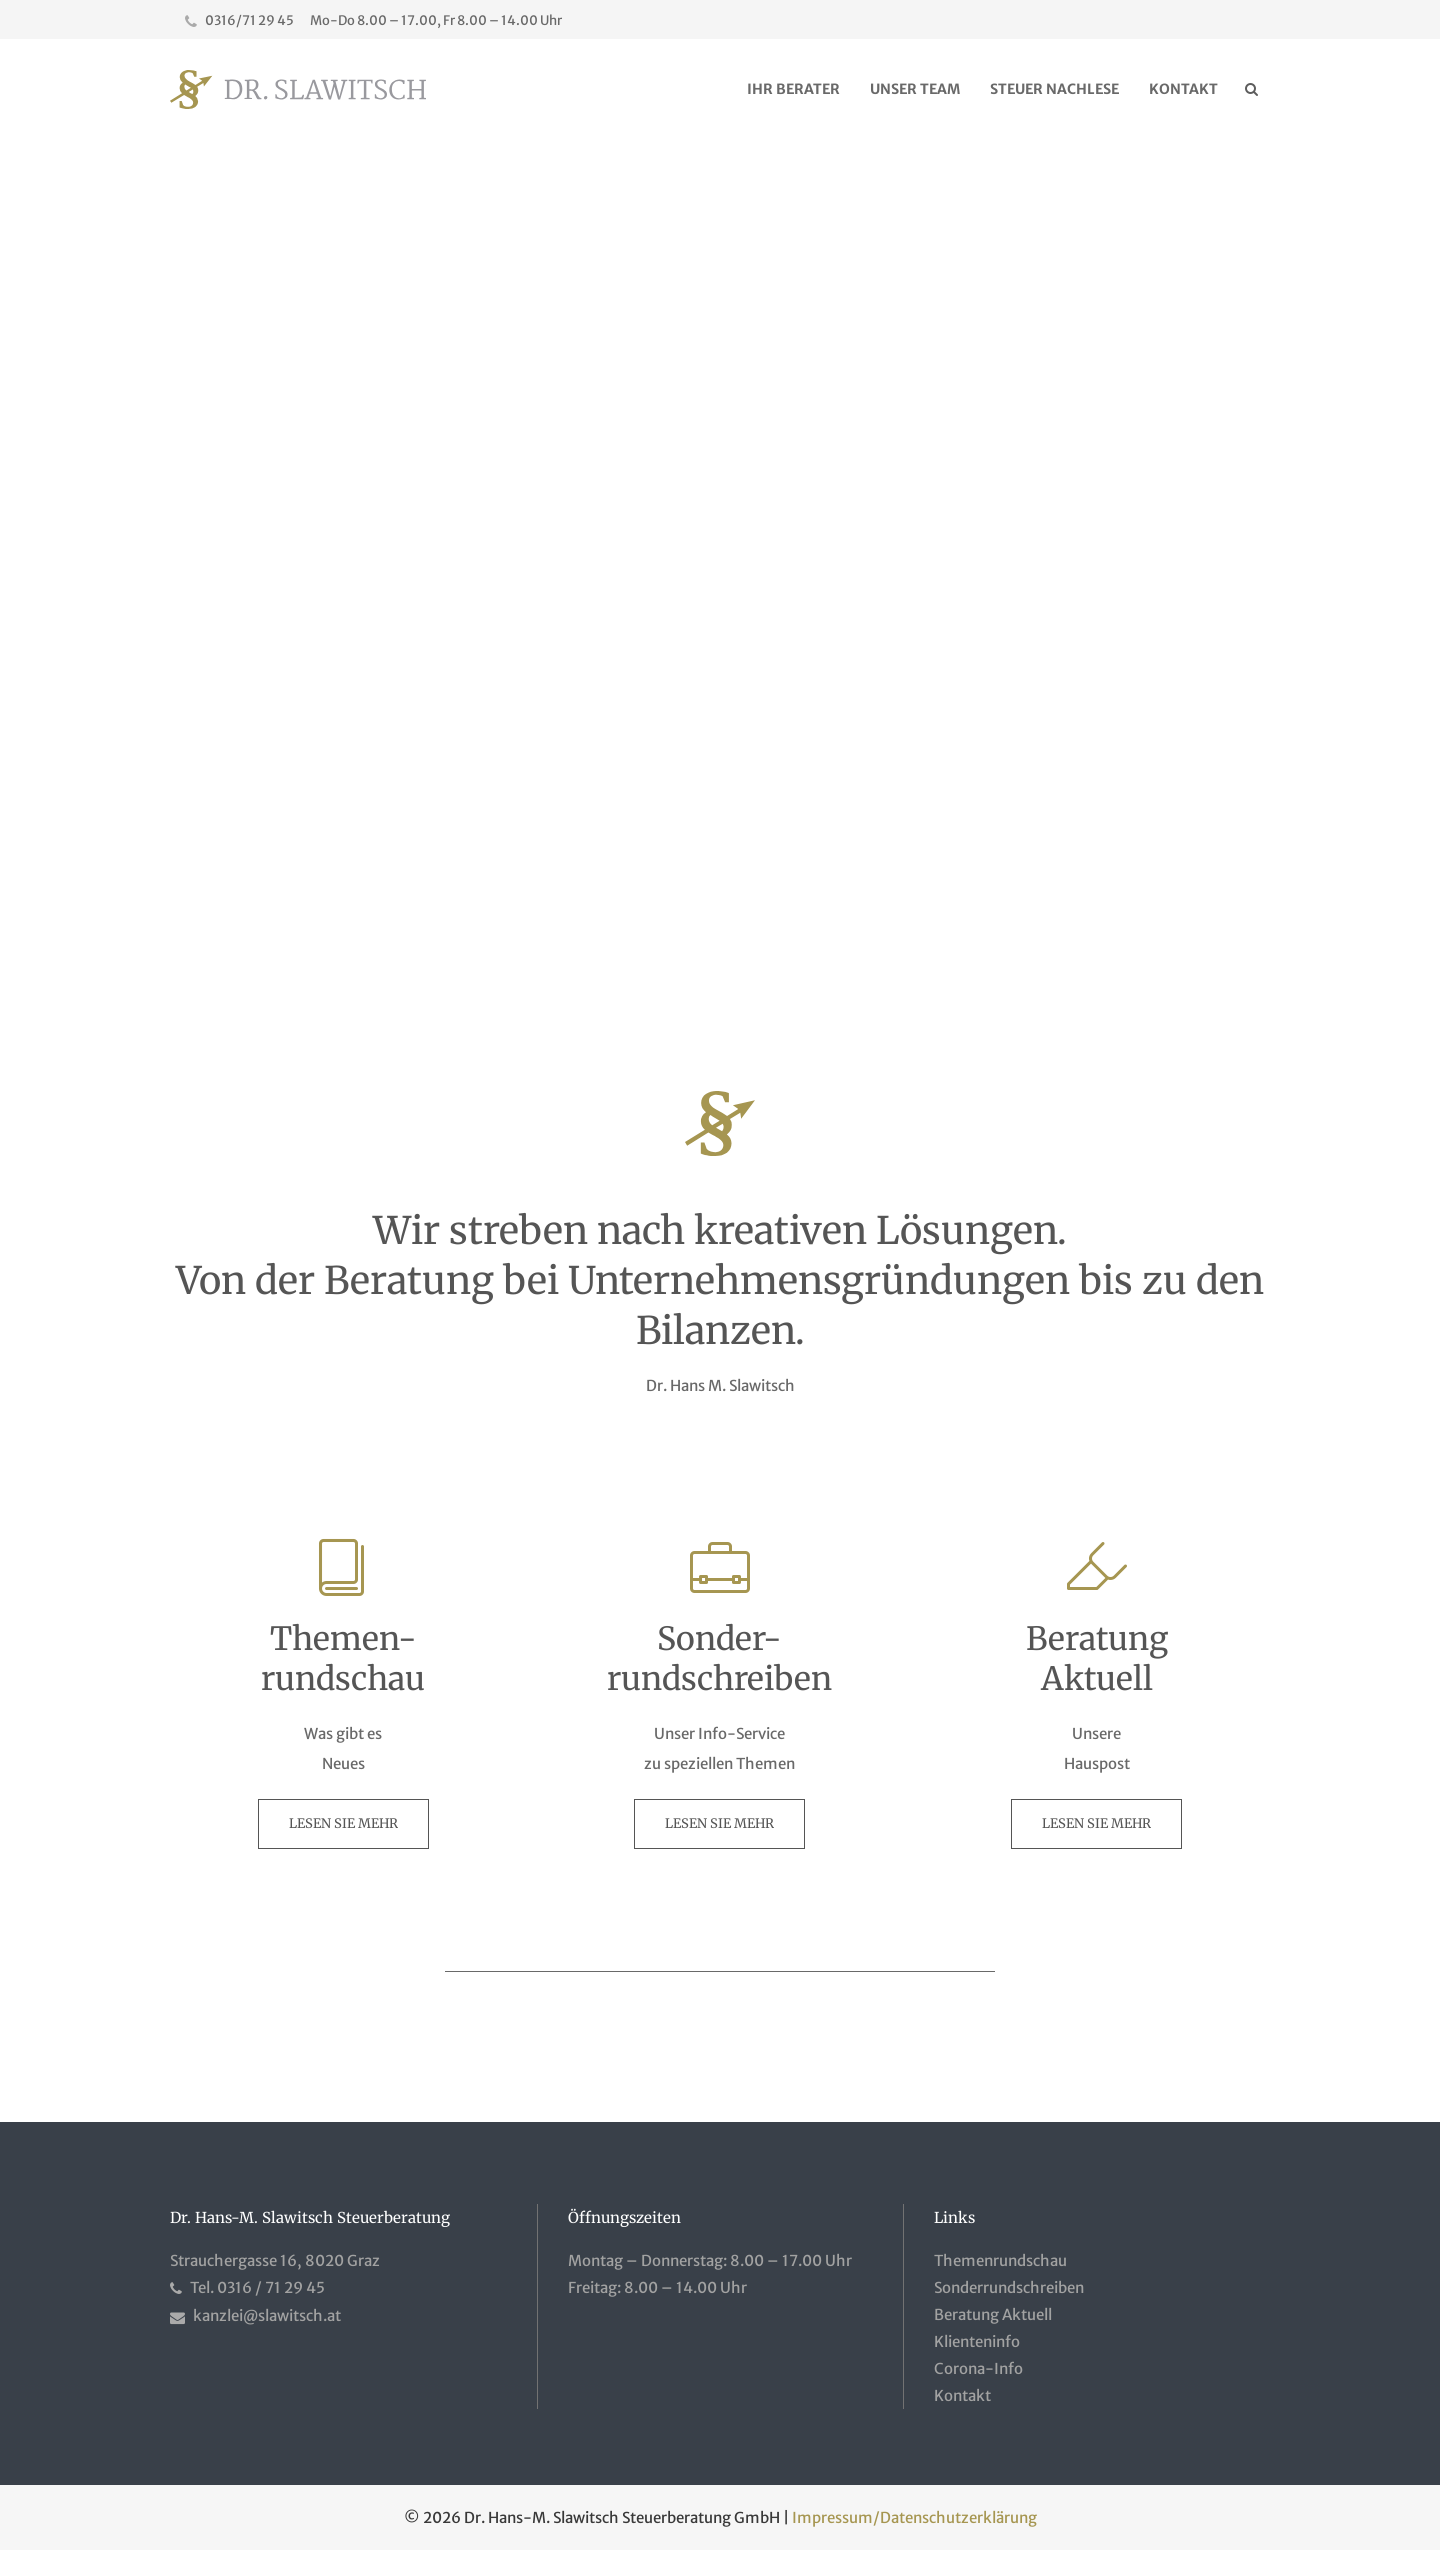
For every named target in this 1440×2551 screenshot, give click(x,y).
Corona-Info (978, 2368)
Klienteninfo (977, 2341)
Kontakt (962, 2395)
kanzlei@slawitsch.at (267, 2315)
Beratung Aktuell (993, 2314)
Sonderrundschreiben (1009, 2287)
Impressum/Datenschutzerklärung (914, 2517)
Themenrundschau (1000, 2260)
